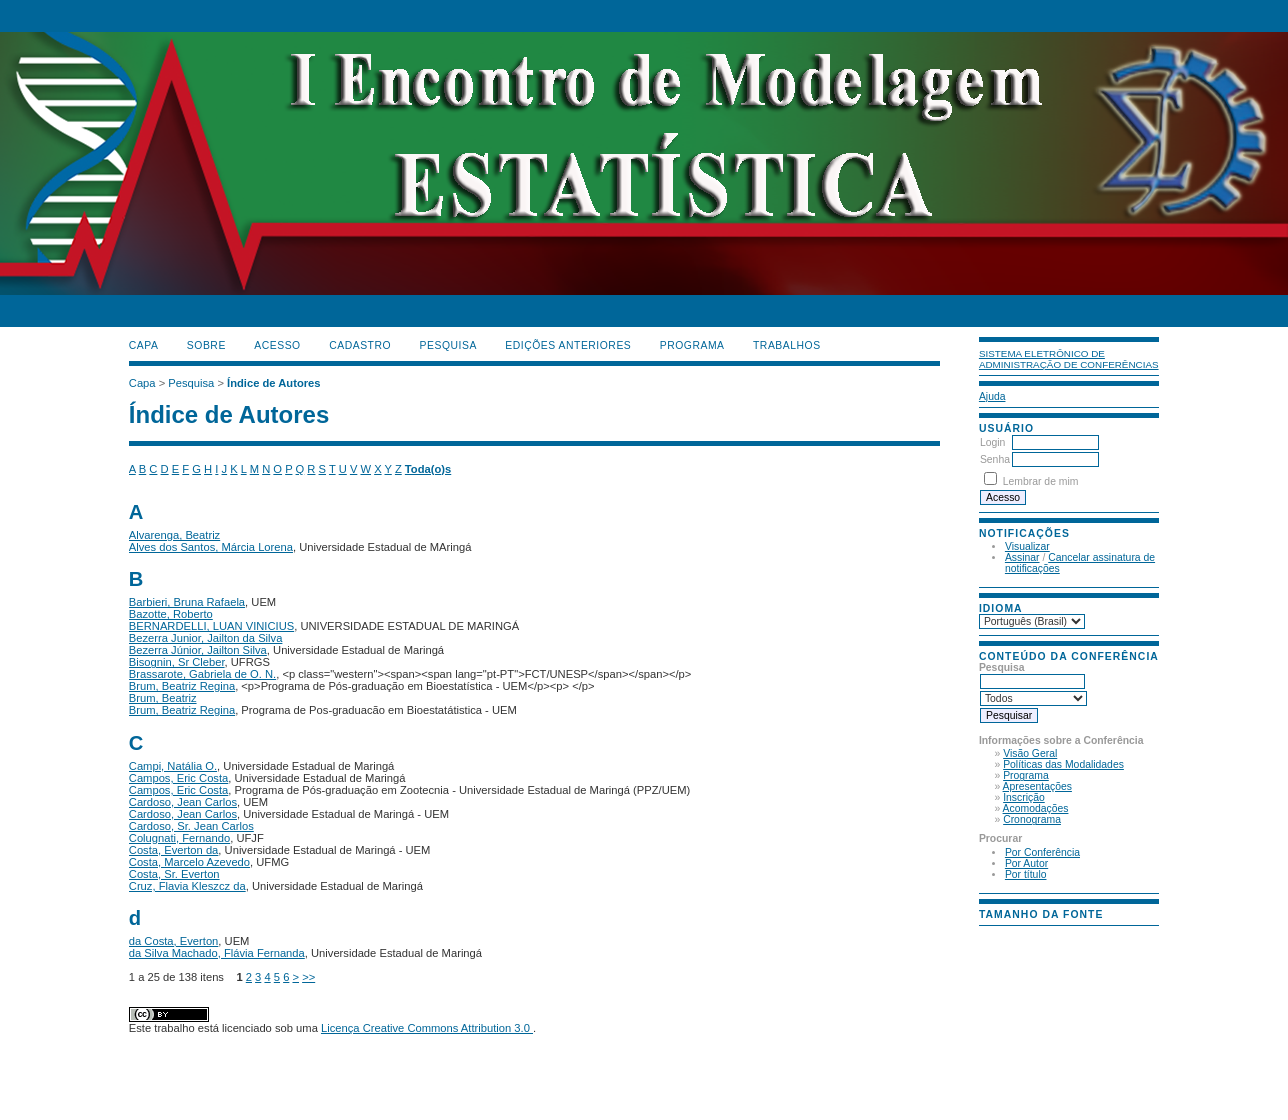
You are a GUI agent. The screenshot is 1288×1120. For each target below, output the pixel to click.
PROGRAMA (692, 345)
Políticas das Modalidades (1063, 764)
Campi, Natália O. (173, 766)
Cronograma (1032, 819)
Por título (1026, 874)
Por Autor (1026, 863)
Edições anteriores (568, 345)
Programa (1026, 775)
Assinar (1022, 557)
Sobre (206, 345)
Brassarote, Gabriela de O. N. (202, 674)
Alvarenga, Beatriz (174, 535)
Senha (995, 459)
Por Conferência (1042, 852)
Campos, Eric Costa (178, 778)
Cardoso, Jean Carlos (183, 802)
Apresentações (1037, 786)
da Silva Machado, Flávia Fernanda (217, 953)
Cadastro (360, 345)
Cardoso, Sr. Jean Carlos (191, 826)
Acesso (277, 345)
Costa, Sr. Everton (174, 874)
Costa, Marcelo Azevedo (189, 862)
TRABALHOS (787, 345)
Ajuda (992, 396)
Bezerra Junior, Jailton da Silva (206, 638)
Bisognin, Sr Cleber (177, 662)
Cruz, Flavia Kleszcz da (187, 886)
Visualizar (1027, 546)
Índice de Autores (273, 383)
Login (992, 442)
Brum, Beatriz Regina (182, 686)
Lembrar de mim (1041, 481)
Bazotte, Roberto (171, 614)
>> (308, 977)
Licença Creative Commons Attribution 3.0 (427, 1028)
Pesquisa (448, 345)
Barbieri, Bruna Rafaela (187, 602)
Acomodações (1036, 808)
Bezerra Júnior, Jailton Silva (198, 650)
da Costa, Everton (174, 941)
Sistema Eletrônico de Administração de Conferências (1069, 359)
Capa (144, 345)
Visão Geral (1030, 753)
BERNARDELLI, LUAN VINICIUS (211, 626)
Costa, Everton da (174, 850)
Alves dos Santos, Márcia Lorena (211, 547)
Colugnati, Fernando (179, 838)
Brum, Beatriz (163, 698)
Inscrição (1024, 797)
